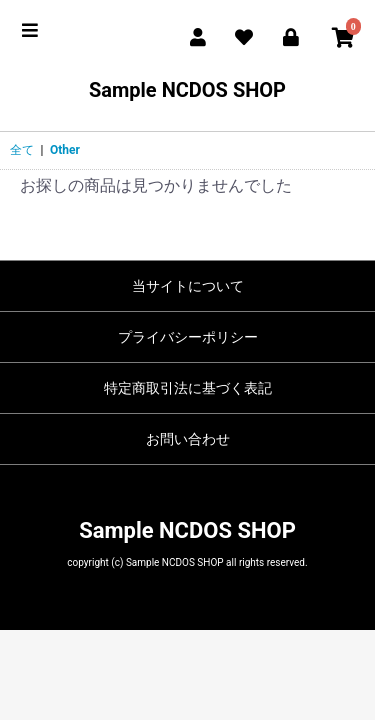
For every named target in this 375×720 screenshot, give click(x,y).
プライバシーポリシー (188, 337)
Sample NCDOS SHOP (187, 90)
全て (22, 150)
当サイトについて (188, 286)
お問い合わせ (188, 439)
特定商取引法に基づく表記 (188, 388)
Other (65, 150)
